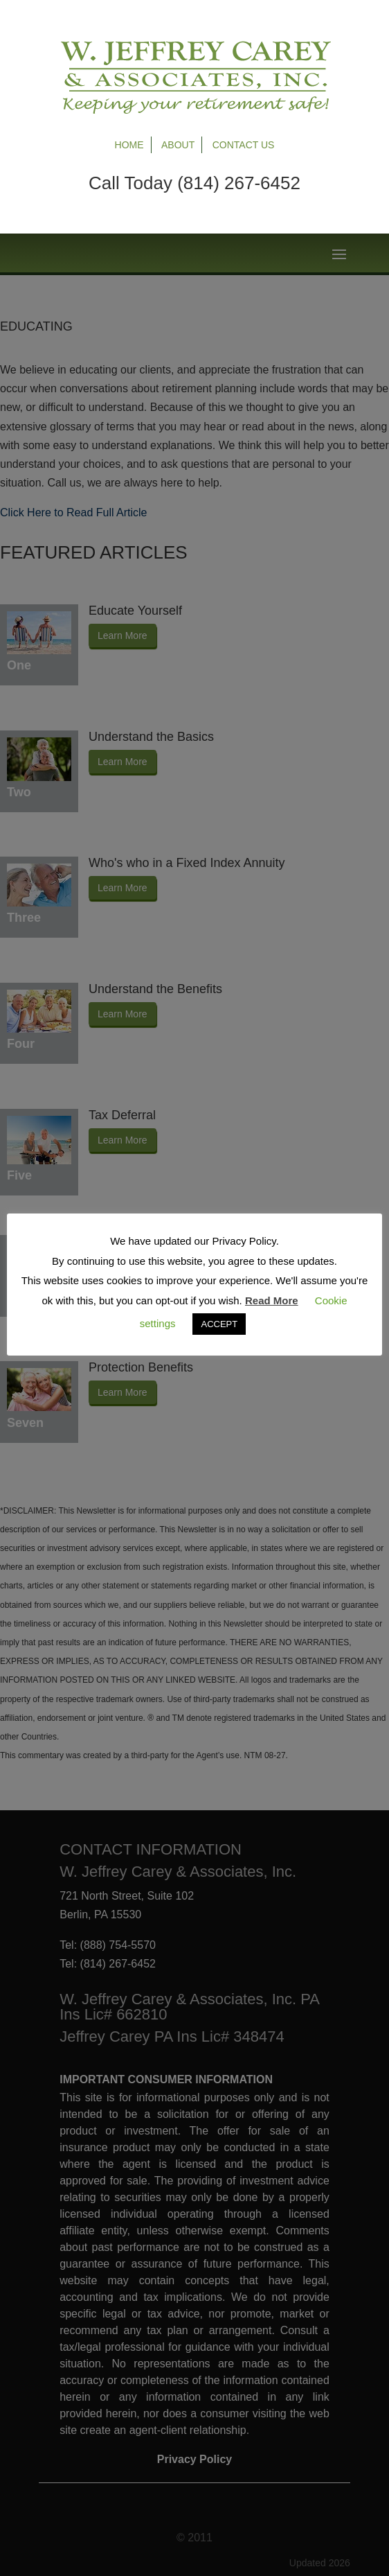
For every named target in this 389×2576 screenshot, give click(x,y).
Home (129, 144)
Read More (271, 1300)
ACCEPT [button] (219, 1324)
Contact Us (243, 144)
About (177, 144)
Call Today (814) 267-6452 (194, 183)
